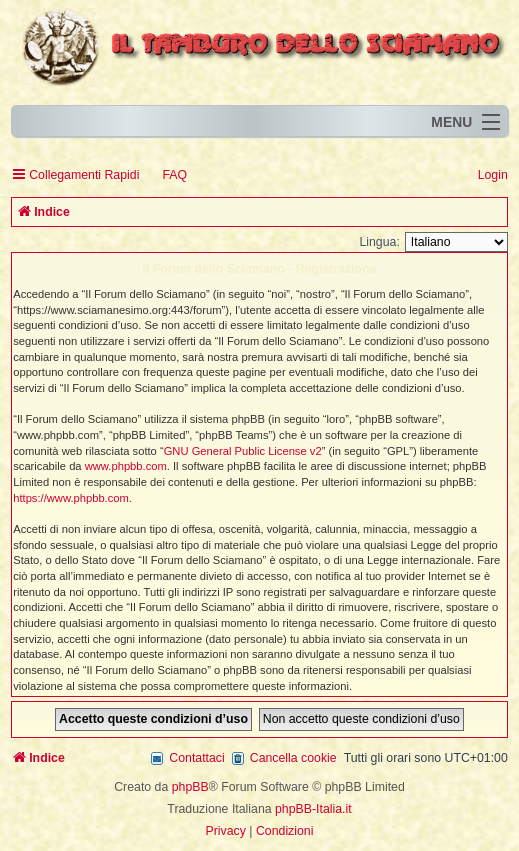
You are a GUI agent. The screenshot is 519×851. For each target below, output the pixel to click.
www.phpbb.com (126, 466)
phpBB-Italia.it (313, 809)
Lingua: (379, 242)
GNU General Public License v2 (243, 451)
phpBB (190, 787)
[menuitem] (165, 175)
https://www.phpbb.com (71, 498)
